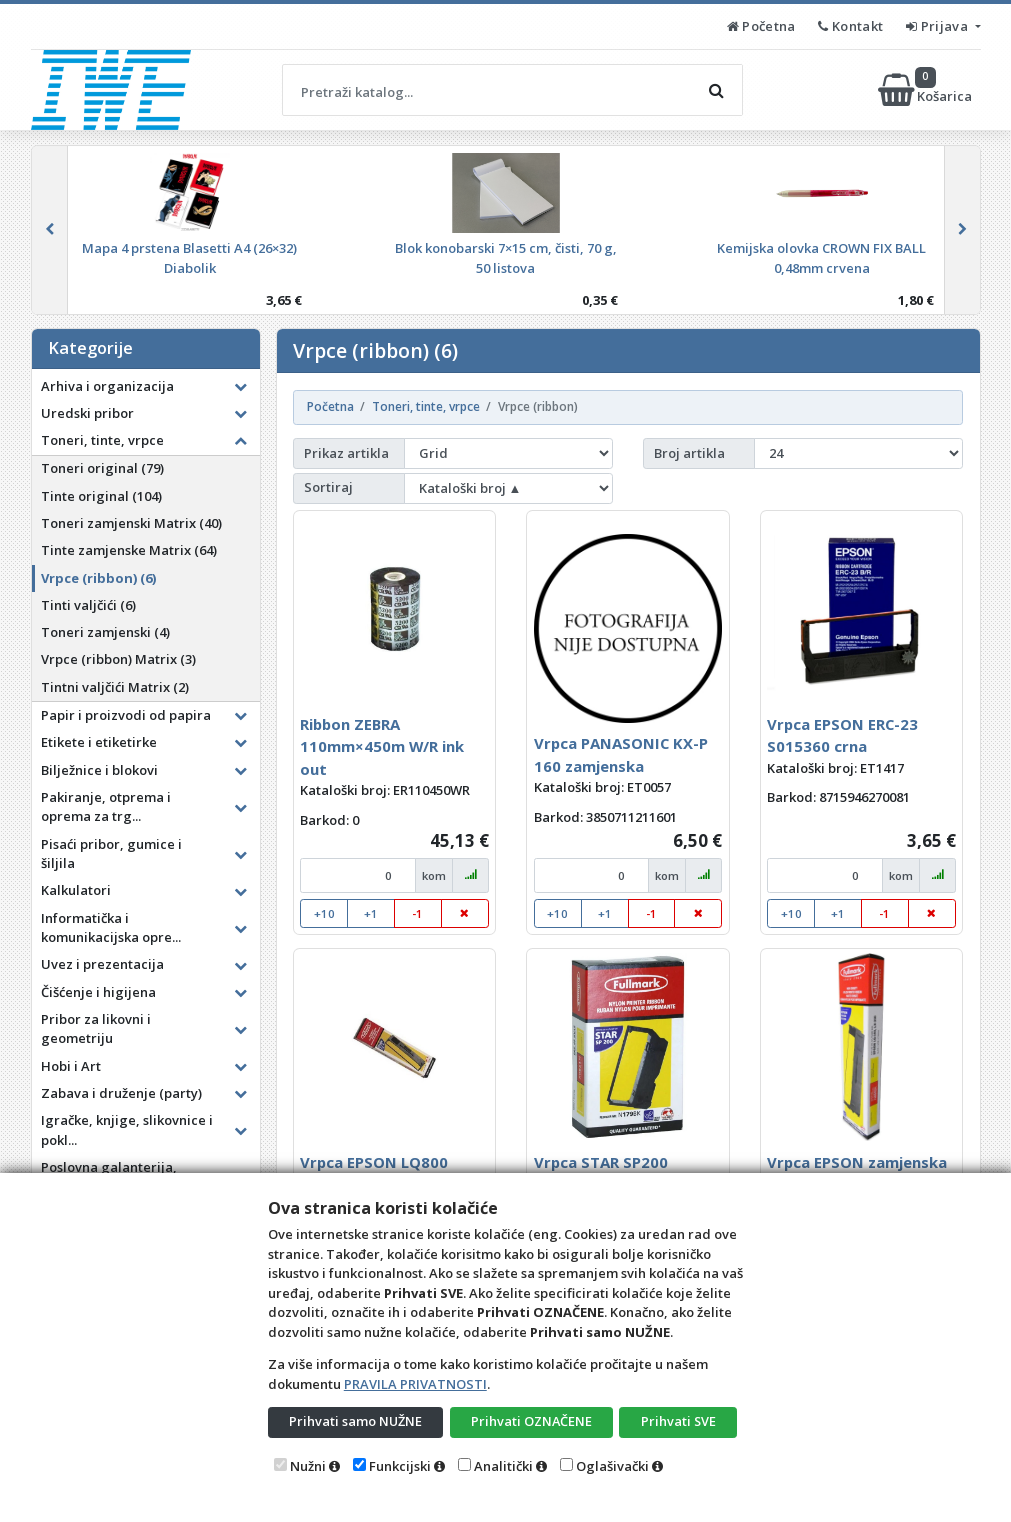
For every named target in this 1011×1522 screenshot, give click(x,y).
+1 (371, 913)
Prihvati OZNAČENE (531, 1421)
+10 (324, 913)
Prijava (938, 26)
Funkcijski (400, 1466)
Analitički (503, 1466)
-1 (417, 913)
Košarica (926, 90)
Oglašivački (612, 1466)
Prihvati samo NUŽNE (355, 1421)
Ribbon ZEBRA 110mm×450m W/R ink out (382, 746)
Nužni (308, 1466)
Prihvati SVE (678, 1421)
